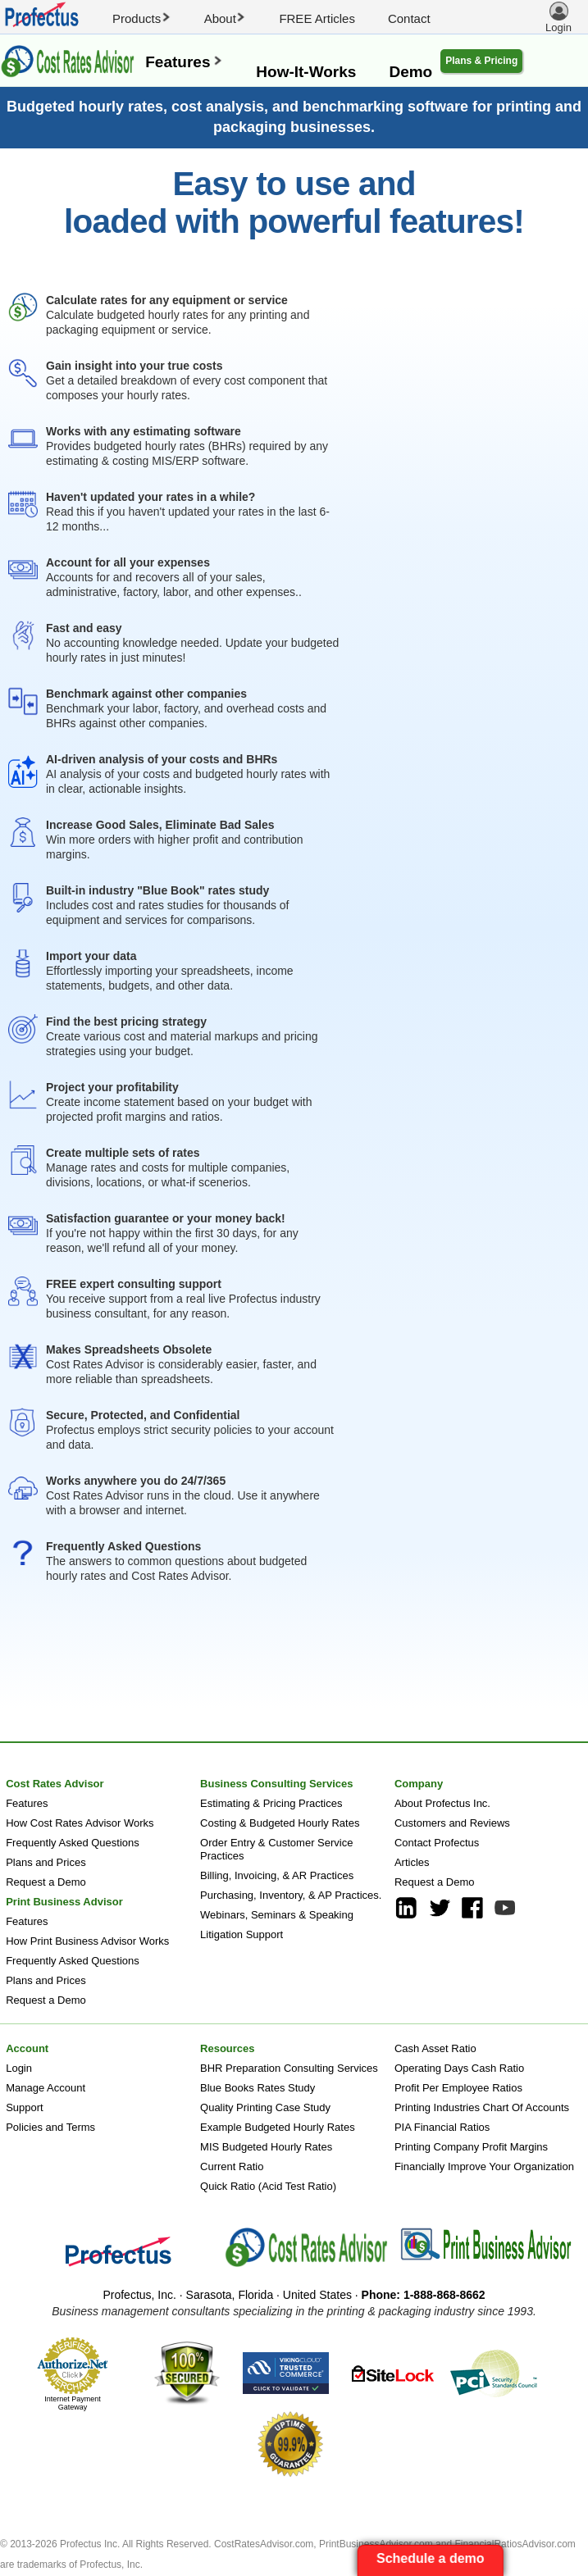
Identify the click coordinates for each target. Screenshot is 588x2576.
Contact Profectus (436, 1842)
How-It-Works (306, 71)
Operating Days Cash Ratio (459, 2068)
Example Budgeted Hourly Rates (277, 2127)
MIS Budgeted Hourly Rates (266, 2147)
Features (184, 62)
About (225, 18)
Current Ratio (231, 2166)
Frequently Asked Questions (72, 1842)
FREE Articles (317, 18)
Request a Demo (46, 1882)
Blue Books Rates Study (257, 2088)
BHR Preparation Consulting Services (289, 2068)
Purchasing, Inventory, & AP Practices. (290, 1895)
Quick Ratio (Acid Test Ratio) (268, 2186)
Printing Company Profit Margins (471, 2147)
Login (19, 2068)
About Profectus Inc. (442, 1803)
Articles (412, 1862)
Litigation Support (241, 1934)
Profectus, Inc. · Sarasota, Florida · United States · (294, 2294)
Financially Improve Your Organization (484, 2166)
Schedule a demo (432, 2558)
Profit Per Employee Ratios (458, 2088)
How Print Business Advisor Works (87, 1941)
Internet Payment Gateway (72, 2403)
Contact (409, 18)
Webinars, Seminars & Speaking (276, 1915)
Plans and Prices (46, 1862)
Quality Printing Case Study (265, 2107)
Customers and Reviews (452, 1823)
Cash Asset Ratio (435, 2048)
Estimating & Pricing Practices (271, 1803)
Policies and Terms (50, 2127)
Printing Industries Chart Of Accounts (481, 2107)
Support (24, 2107)
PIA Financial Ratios (442, 2127)
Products (141, 18)
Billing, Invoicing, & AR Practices (276, 1875)
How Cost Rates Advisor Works (79, 1823)
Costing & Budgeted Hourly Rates (279, 1823)
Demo (410, 71)
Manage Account (45, 2088)
